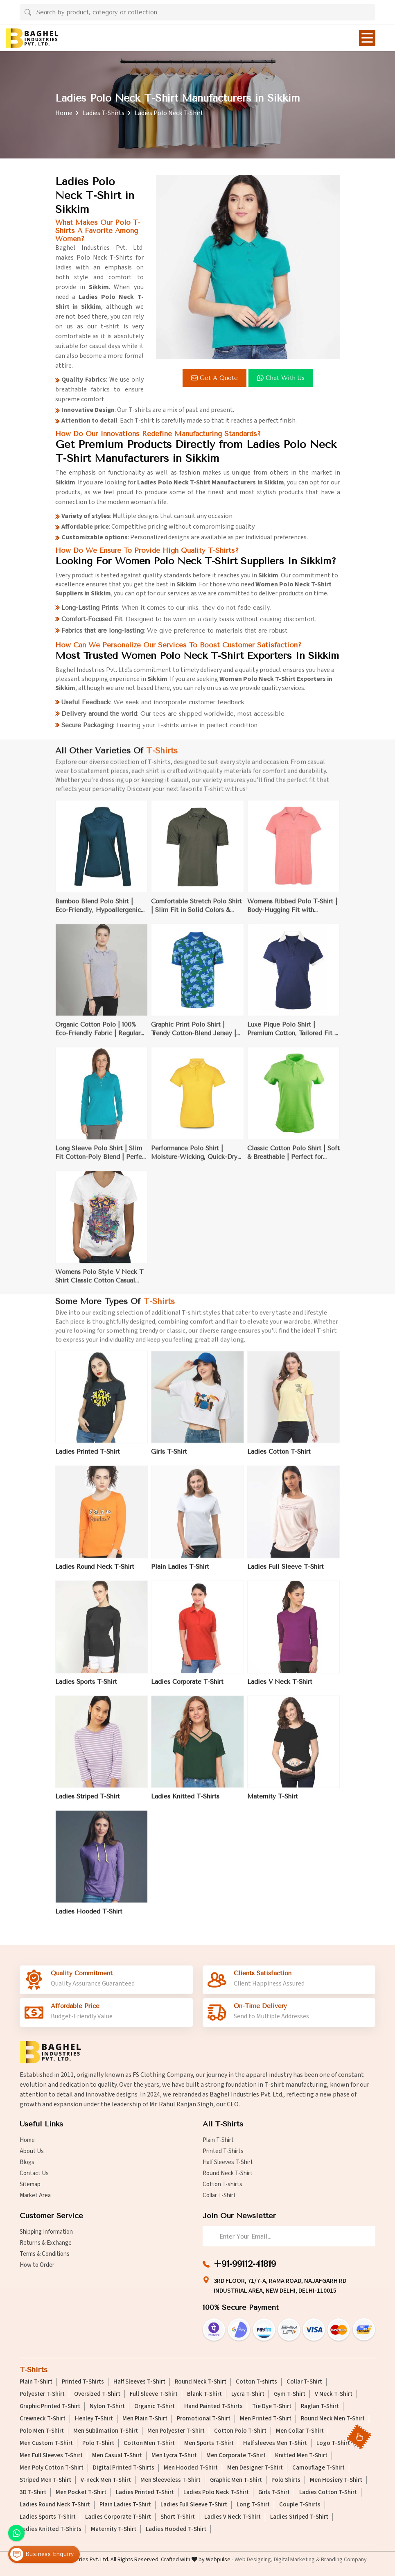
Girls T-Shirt (274, 2492)
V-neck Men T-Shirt (106, 2480)
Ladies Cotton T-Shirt (328, 2492)
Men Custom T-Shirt (46, 2443)
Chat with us (282, 378)
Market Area (35, 2195)
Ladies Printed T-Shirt (145, 2492)
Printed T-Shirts (223, 2151)
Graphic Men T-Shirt (236, 2480)
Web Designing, (254, 2560)
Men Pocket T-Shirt (81, 2492)
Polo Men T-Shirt (42, 2431)
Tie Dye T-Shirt (271, 2406)
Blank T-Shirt (204, 2394)
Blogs (27, 2162)
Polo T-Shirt (98, 2443)
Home (63, 113)
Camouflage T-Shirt (318, 2468)
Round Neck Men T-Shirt (333, 2419)
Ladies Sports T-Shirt (48, 2517)
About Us (32, 2151)
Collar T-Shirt (219, 2195)
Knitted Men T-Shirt (301, 2456)
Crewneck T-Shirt (42, 2419)
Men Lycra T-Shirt (174, 2456)
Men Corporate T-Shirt (236, 2456)
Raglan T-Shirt (320, 2406)
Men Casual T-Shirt (117, 2456)
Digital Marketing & (297, 2560)
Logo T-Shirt (333, 2443)
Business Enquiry (42, 2555)
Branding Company (344, 2560)
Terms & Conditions (45, 2254)
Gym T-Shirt (289, 2394)
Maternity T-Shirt (113, 2529)
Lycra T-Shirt (247, 2394)
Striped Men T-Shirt (45, 2480)
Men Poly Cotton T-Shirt (52, 2468)
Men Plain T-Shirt (144, 2419)
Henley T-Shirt (94, 2419)
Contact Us (34, 2173)
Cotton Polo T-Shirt (240, 2431)
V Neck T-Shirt (333, 2394)
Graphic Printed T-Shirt (50, 2406)
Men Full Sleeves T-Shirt (51, 2456)
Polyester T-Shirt (42, 2394)
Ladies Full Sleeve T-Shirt (193, 2505)
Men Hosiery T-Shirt (336, 2480)
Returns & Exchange (46, 2243)
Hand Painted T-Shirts (213, 2406)
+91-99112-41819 (245, 2264)
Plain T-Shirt (218, 2140)
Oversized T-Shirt (97, 2394)
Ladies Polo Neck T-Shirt (216, 2492)
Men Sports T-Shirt (209, 2443)
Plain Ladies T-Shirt (125, 2505)
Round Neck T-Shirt (228, 2173)
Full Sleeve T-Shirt (154, 2394)
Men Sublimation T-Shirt (105, 2431)
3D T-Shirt (33, 2492)
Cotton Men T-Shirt (149, 2443)
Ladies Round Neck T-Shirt (55, 2505)
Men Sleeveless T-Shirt (170, 2480)
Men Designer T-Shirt (255, 2468)
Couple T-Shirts (300, 2505)
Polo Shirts (285, 2480)
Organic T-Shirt (154, 2406)
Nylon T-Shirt (107, 2406)
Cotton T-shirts (222, 2184)
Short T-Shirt (177, 2517)
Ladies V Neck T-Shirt (232, 2517)
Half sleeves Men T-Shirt (275, 2443)
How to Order (37, 2265)
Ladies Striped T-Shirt (299, 2517)
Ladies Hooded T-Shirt (176, 2529)
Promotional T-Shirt (203, 2419)
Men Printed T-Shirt (265, 2419)
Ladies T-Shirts (103, 113)
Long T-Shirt (253, 2505)
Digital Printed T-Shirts (123, 2468)
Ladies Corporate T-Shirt (118, 2517)
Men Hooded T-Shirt (191, 2468)
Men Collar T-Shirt (300, 2431)
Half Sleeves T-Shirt (228, 2162)
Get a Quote (215, 378)
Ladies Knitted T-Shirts (50, 2529)
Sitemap (30, 2184)
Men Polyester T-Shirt (176, 2431)
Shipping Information (46, 2232)
